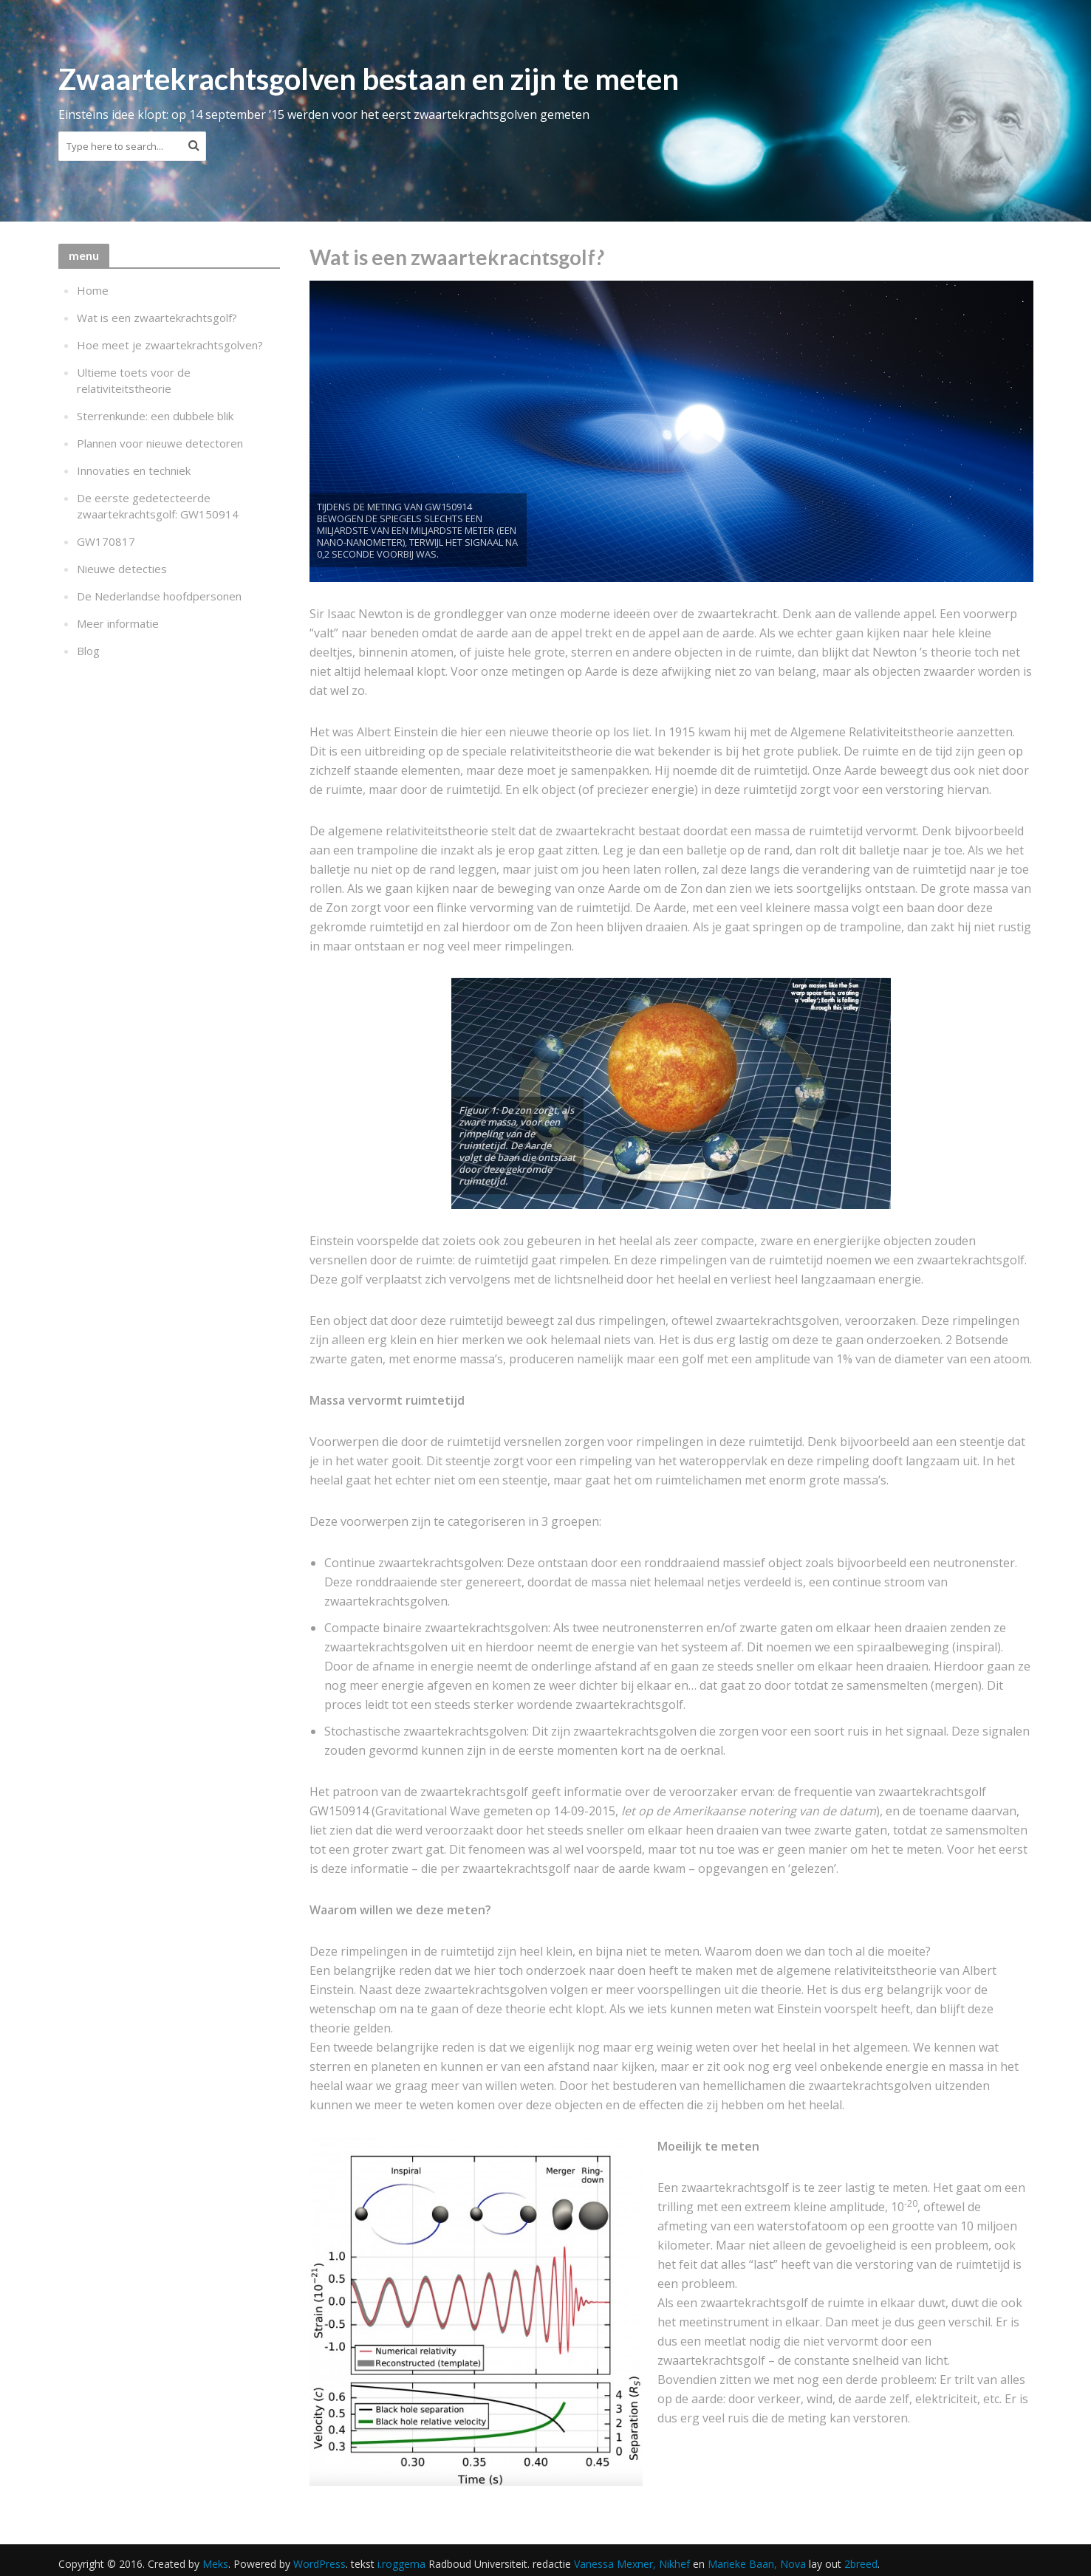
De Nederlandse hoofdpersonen (159, 596)
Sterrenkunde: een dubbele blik (155, 415)
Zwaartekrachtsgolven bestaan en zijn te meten (368, 79)
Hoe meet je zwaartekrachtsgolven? (170, 345)
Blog (88, 650)
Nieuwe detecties (122, 568)
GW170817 (106, 541)
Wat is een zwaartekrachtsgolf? (157, 317)
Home (93, 290)
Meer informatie (118, 623)
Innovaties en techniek (134, 470)
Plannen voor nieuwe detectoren (160, 443)
